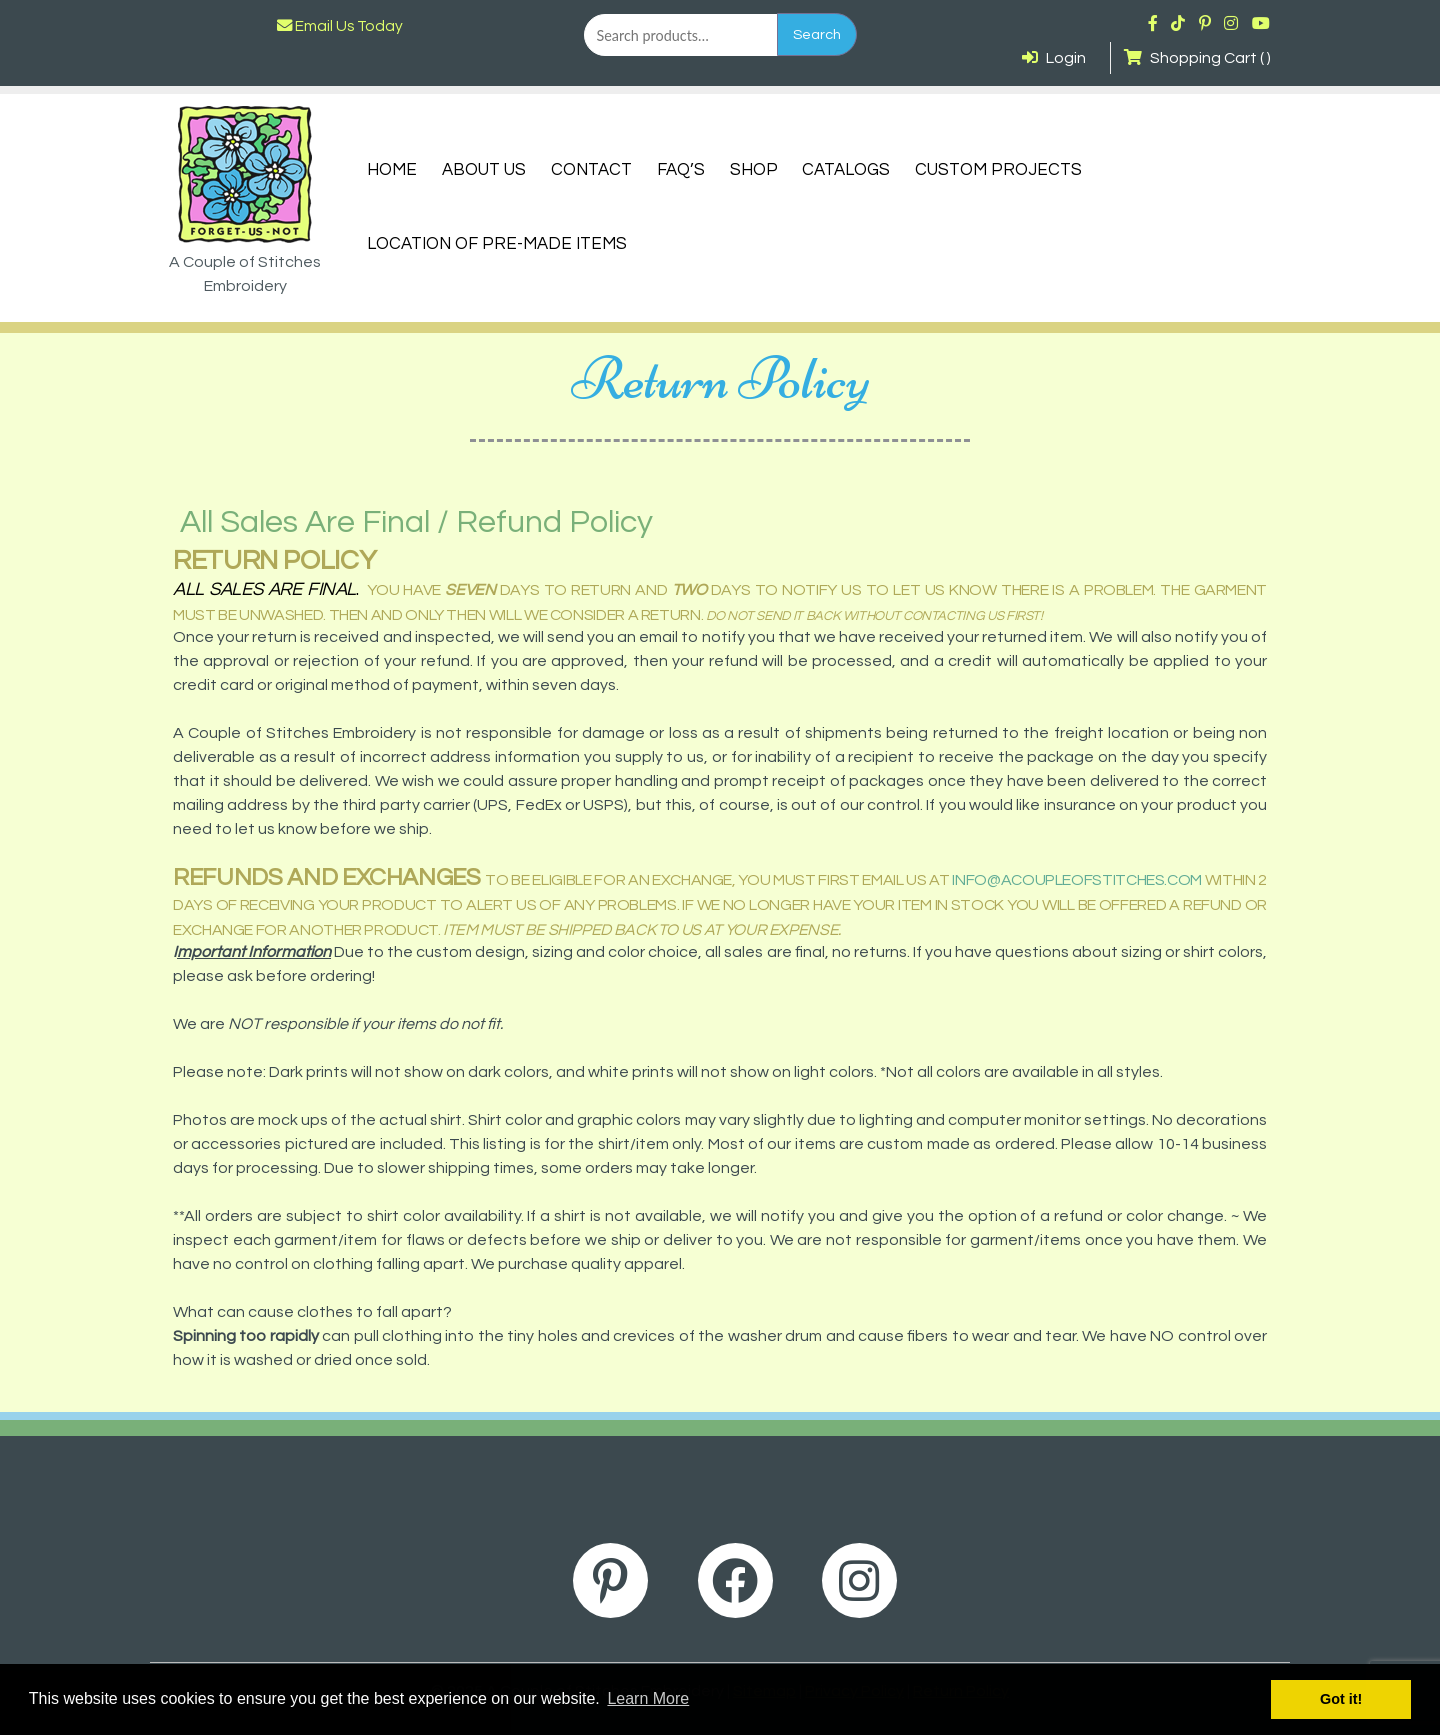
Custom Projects (998, 170)
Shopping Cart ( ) (1197, 58)
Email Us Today (340, 26)
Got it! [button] (1341, 1699)
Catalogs (846, 170)
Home (392, 170)
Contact (591, 170)
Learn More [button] (648, 1698)
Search (817, 34)
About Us (484, 170)
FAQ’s (681, 170)
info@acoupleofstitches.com (1077, 880)
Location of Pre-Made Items (497, 244)
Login (1054, 58)
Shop (754, 170)
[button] (720, 1336)
